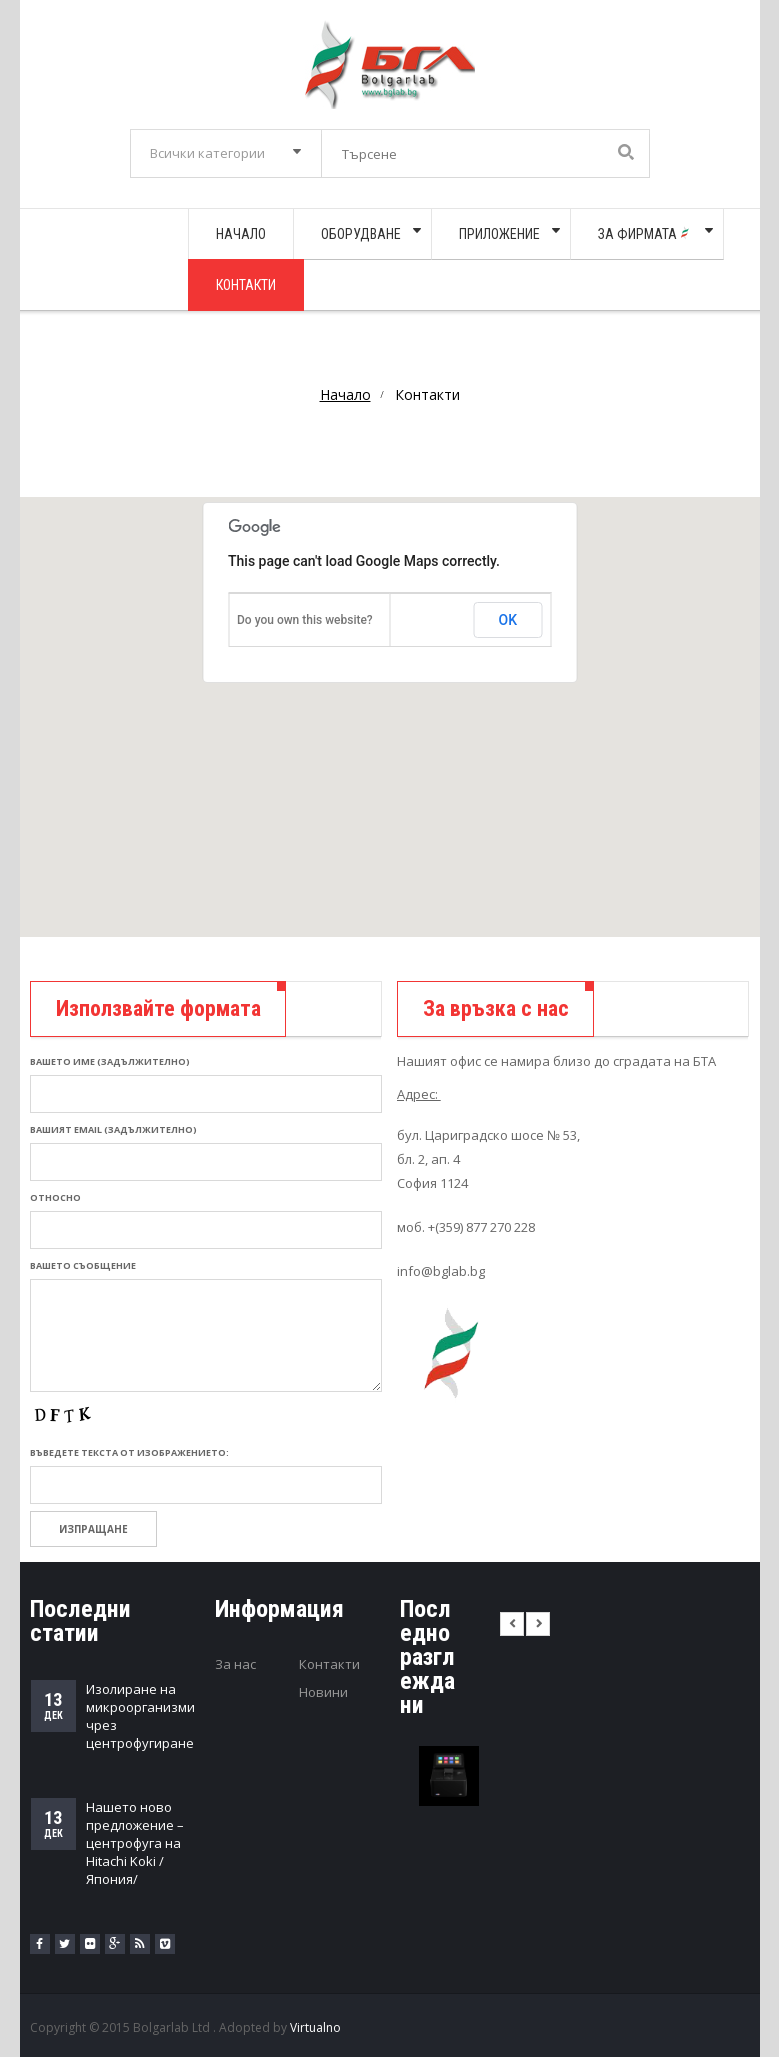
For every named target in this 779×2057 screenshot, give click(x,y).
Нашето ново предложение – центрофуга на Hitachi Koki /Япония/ (135, 1843)
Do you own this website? (305, 620)
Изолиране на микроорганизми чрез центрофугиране (140, 1716)
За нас (235, 1664)
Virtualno (315, 2027)
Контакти (329, 1664)
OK (508, 620)
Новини (323, 1692)
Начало (345, 394)
